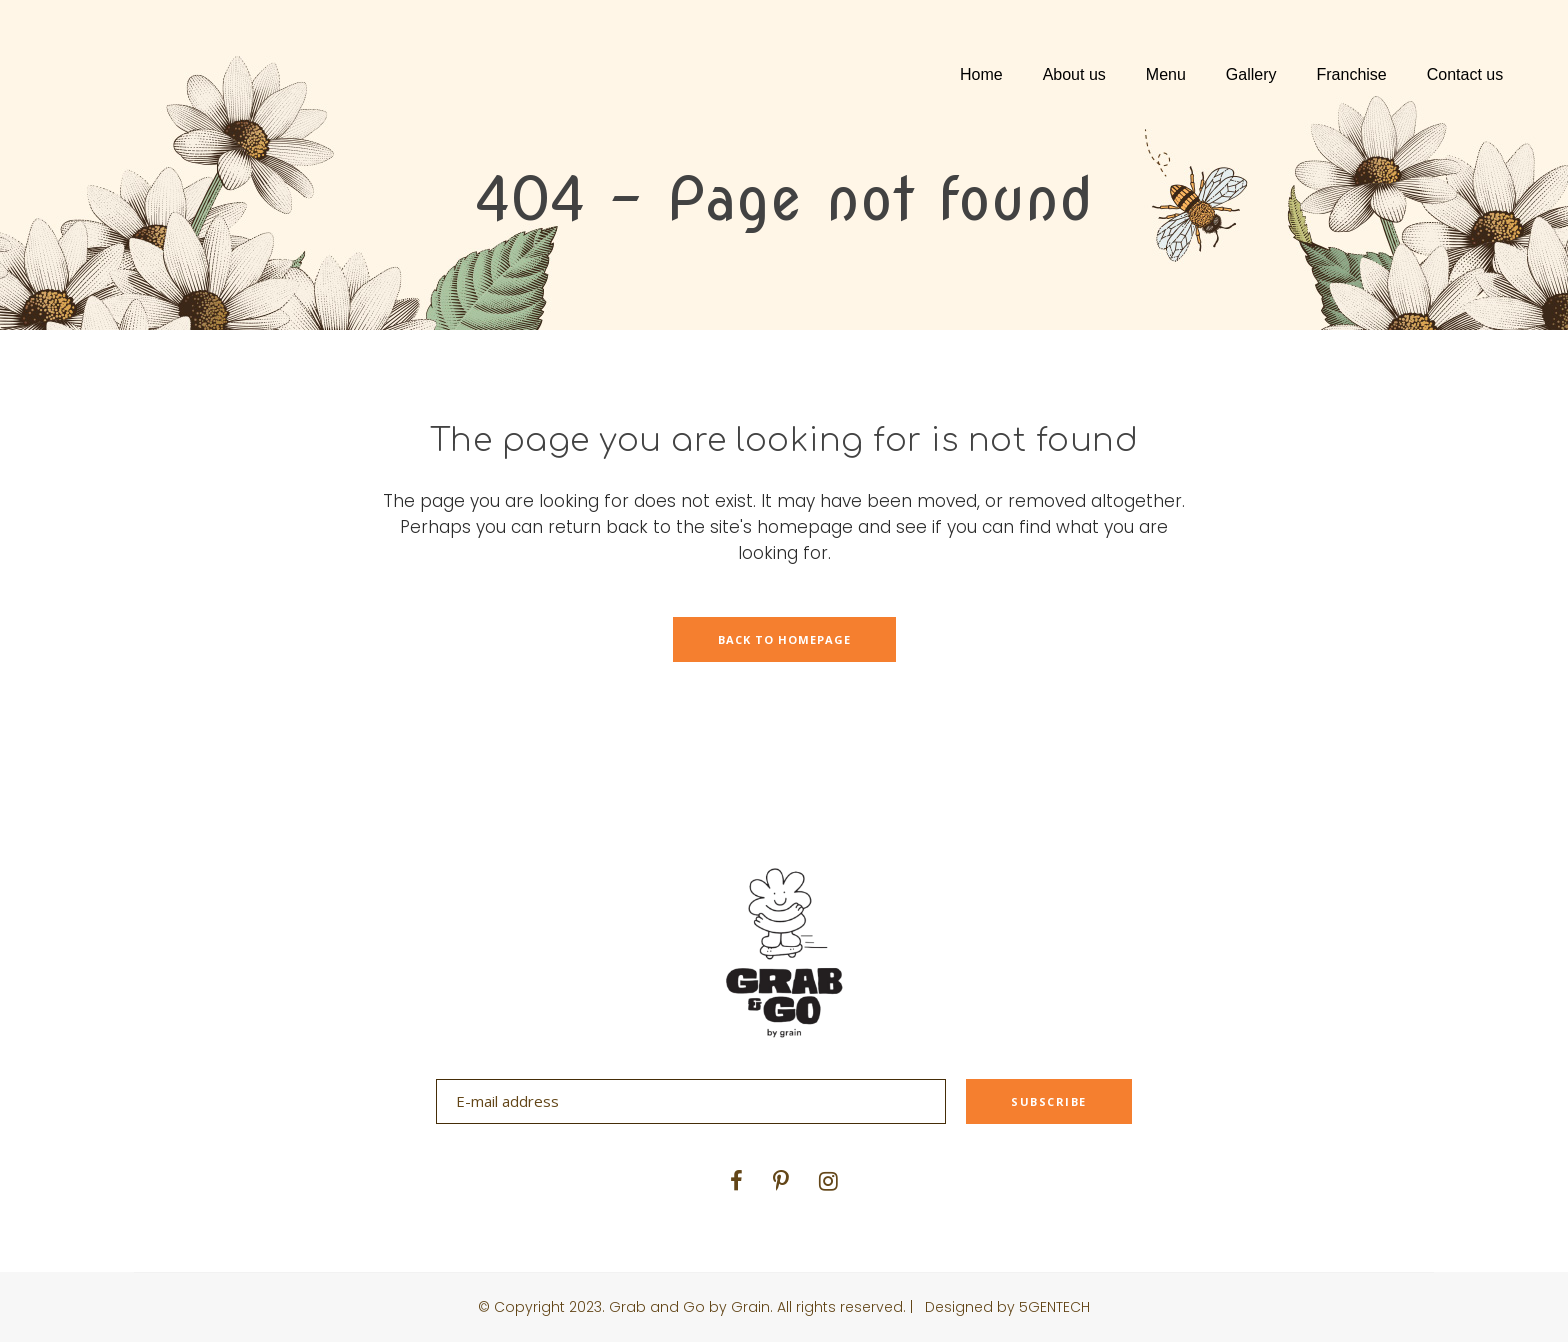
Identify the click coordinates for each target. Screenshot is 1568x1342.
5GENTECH (1054, 1307)
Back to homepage (784, 639)
